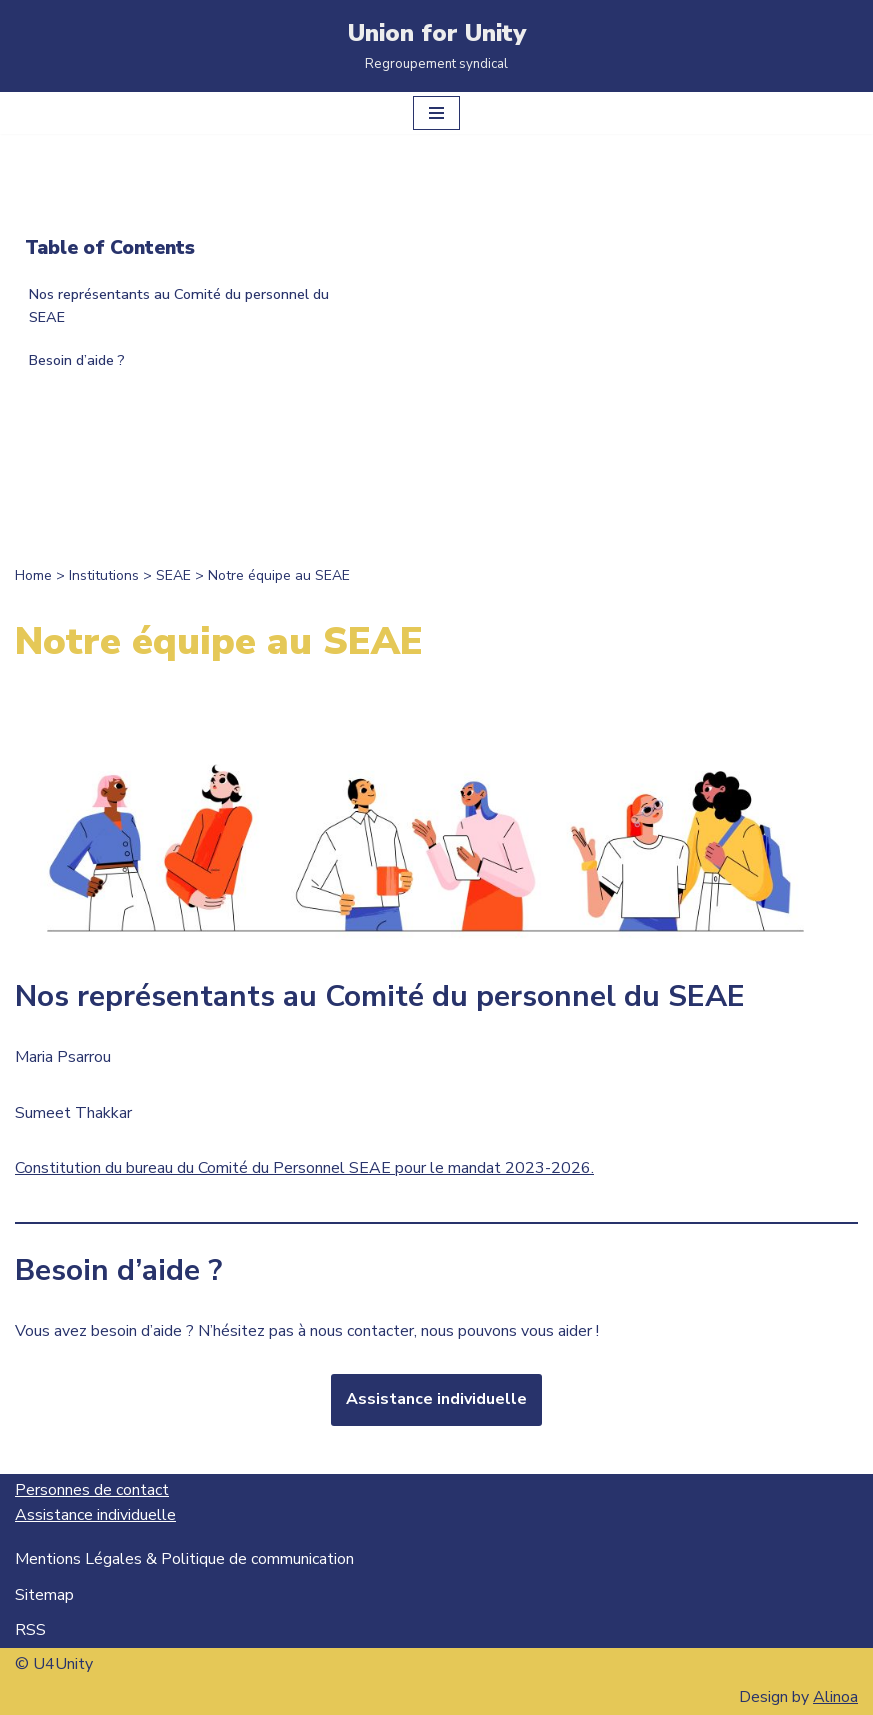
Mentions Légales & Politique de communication (184, 1559)
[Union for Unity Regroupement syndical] (437, 46)
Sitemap (44, 1595)
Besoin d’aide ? (77, 360)
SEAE (173, 575)
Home (33, 575)
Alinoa (835, 1697)
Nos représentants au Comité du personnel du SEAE (179, 305)
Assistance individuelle (436, 1399)
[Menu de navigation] (436, 113)
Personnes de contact (92, 1490)
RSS (30, 1630)
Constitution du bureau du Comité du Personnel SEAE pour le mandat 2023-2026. (304, 1168)
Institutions (104, 575)
